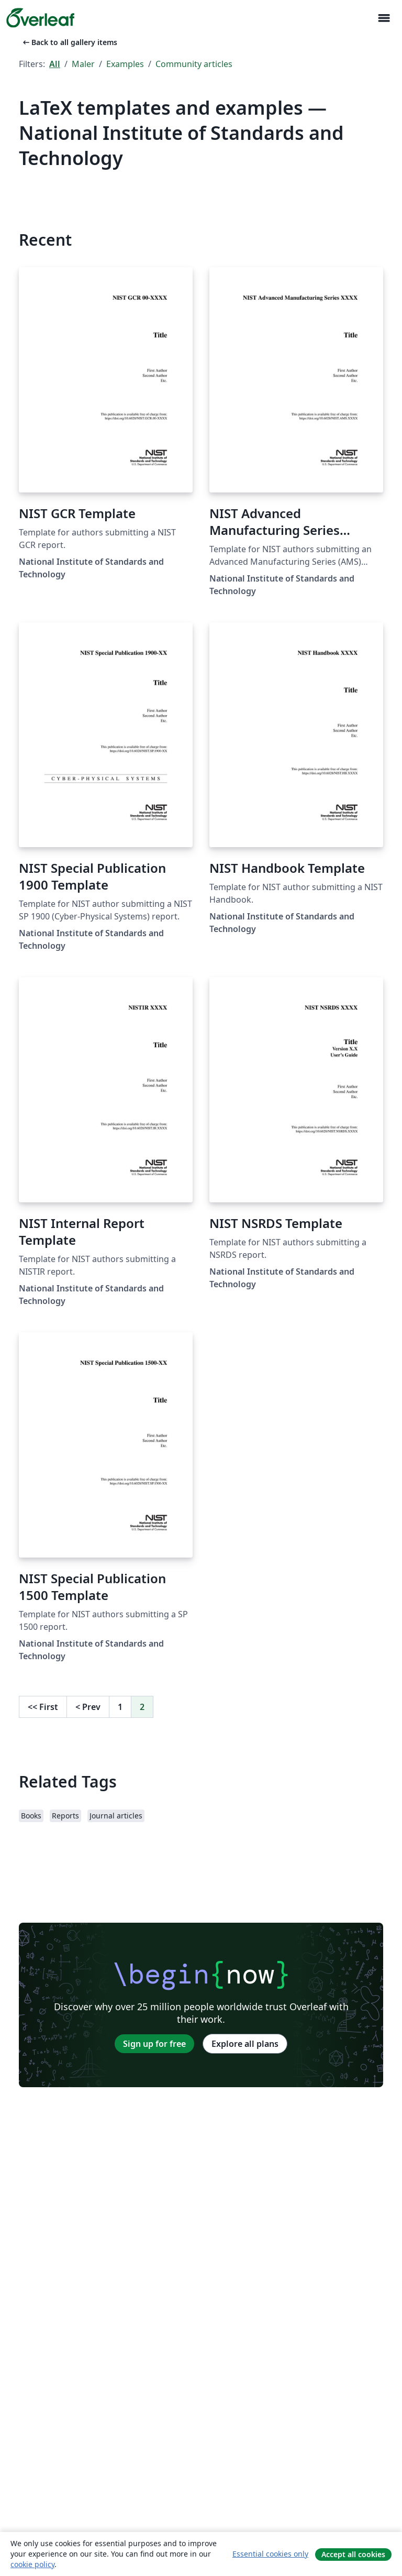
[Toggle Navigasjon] (384, 18)
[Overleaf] (40, 18)
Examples (125, 64)
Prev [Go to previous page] (87, 1707)
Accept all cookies (353, 2554)
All (54, 64)
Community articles (193, 64)
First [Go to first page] (43, 1707)
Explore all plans (244, 2043)
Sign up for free (154, 2043)
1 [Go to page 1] (120, 1707)
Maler (83, 64)
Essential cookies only (270, 2554)
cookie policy (32, 2564)
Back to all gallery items (69, 42)
